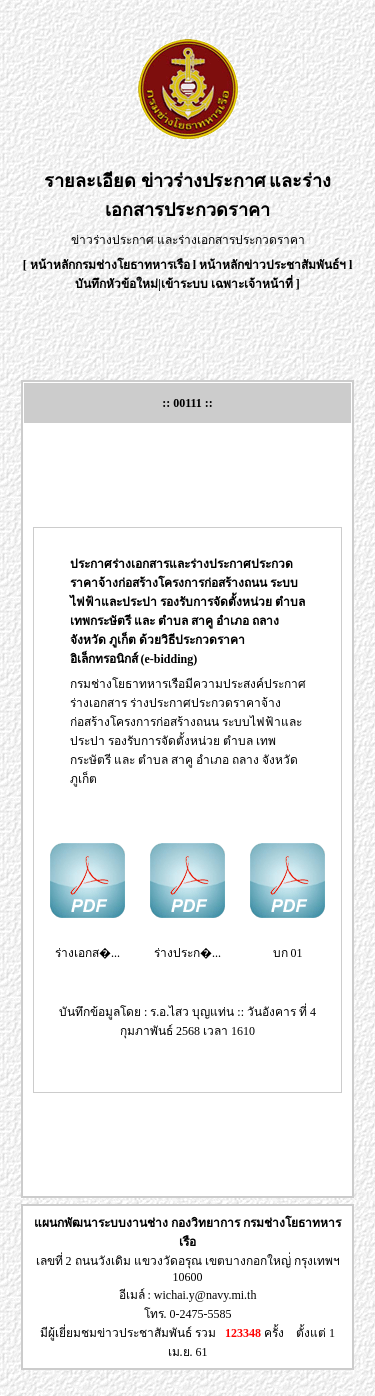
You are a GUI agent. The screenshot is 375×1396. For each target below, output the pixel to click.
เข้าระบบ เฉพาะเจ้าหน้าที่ (228, 284)
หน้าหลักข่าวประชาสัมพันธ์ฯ (272, 265)
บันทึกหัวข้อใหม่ (116, 284)
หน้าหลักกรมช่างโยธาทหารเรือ (110, 265)
